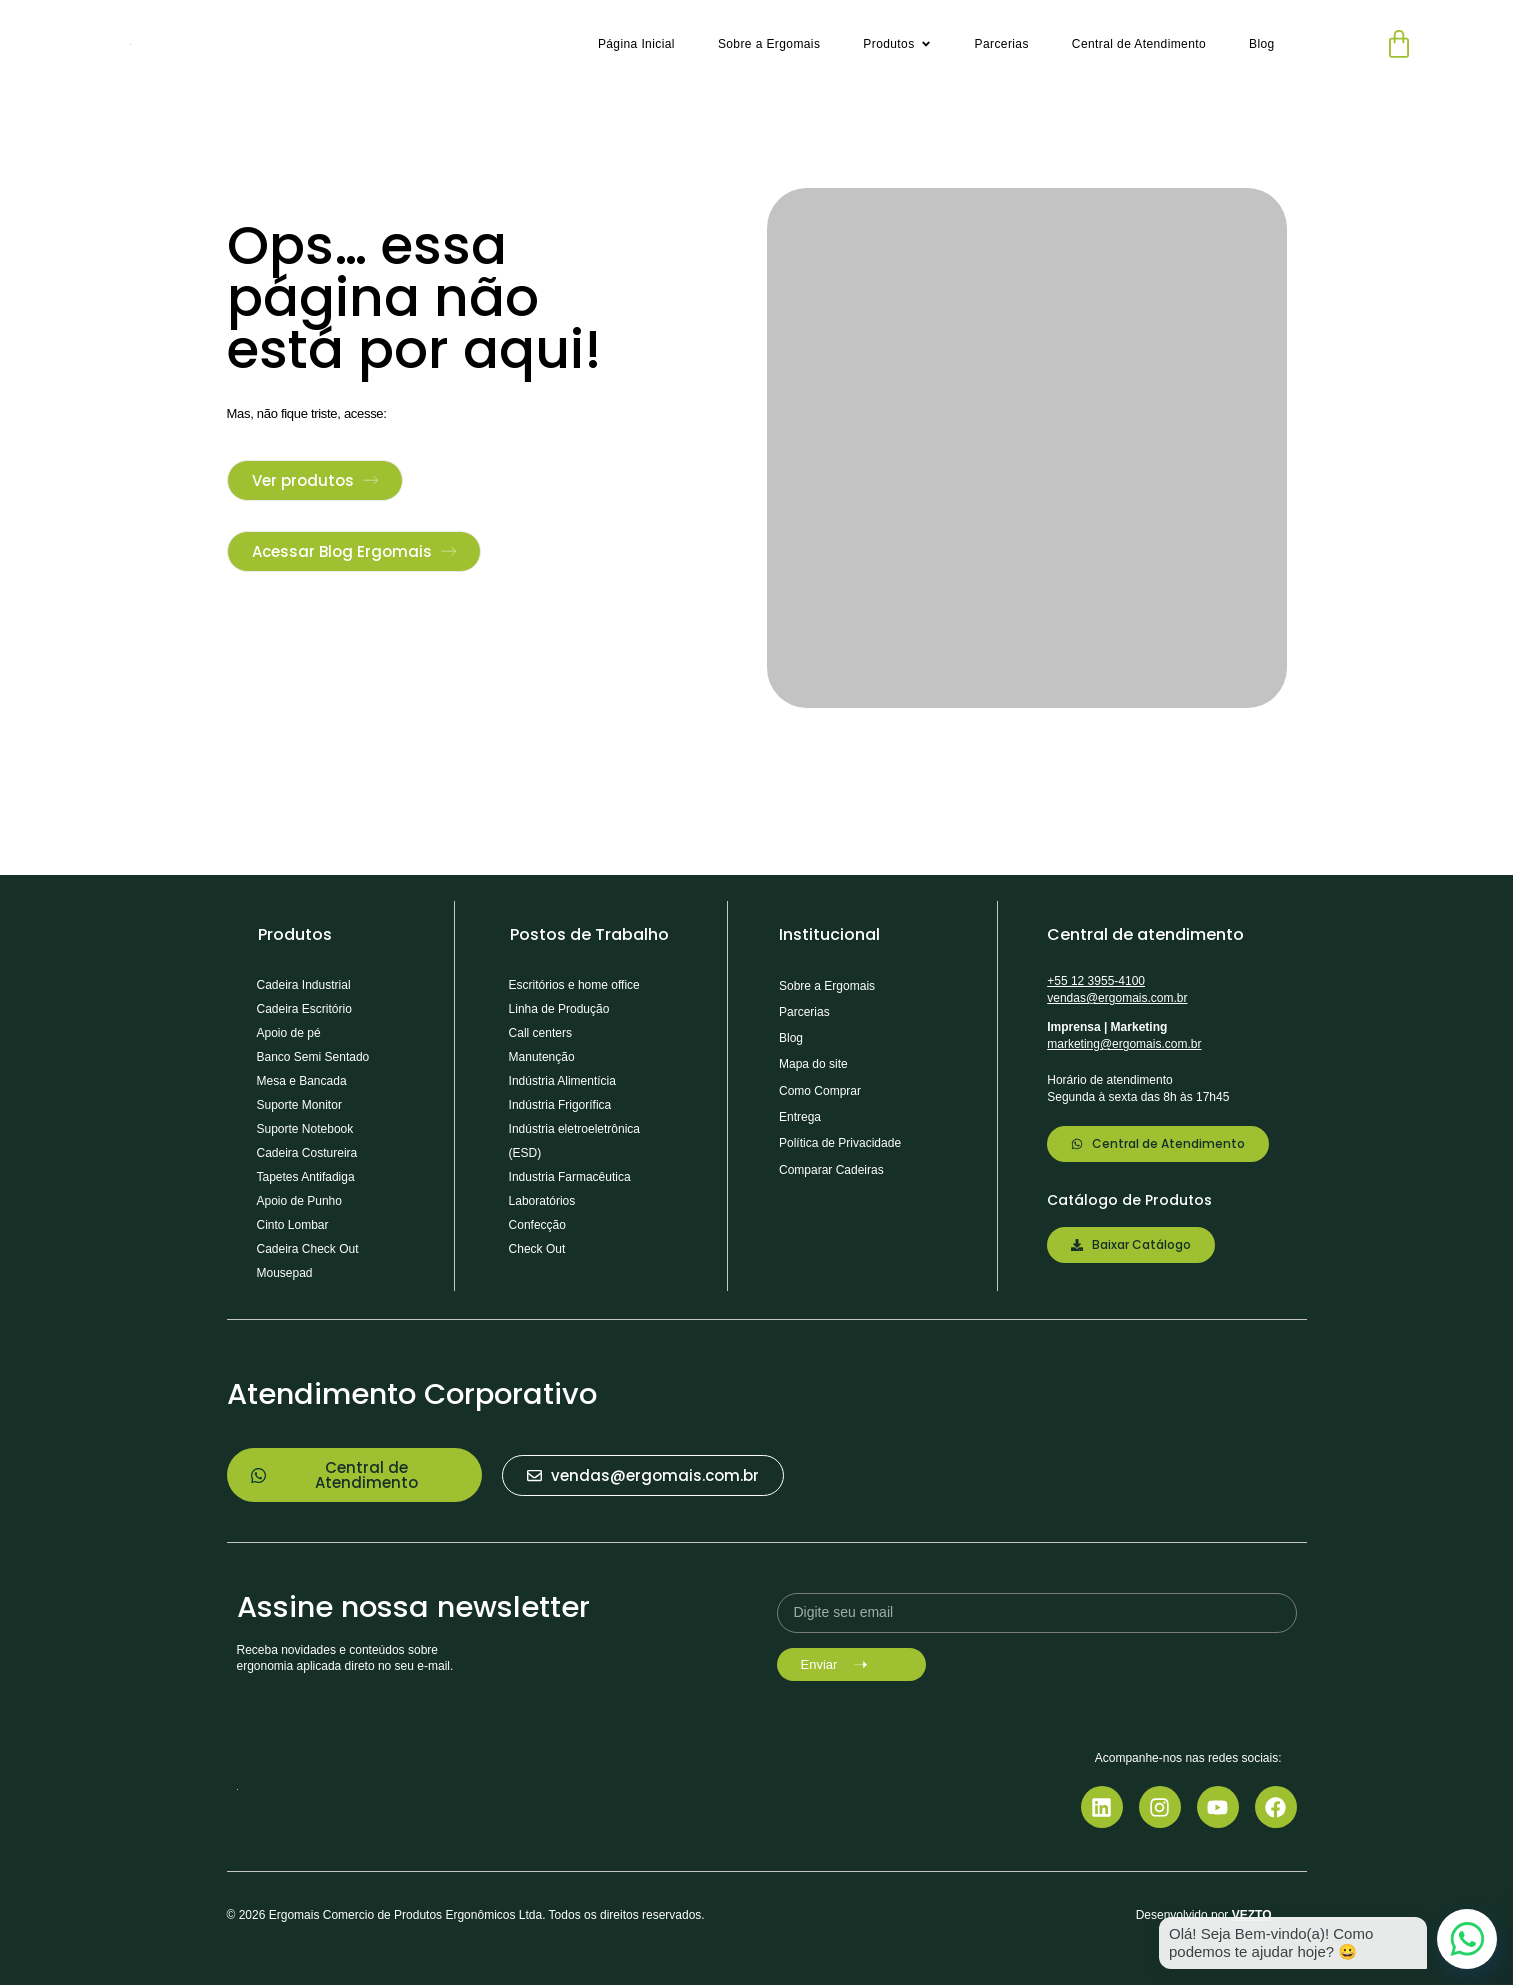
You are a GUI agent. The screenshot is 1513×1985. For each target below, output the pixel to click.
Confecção (537, 1225)
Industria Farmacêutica (570, 1177)
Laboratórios (542, 1201)
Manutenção (542, 1057)
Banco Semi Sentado (313, 1057)
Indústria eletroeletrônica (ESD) (574, 1141)
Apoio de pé (289, 1033)
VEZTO (1252, 1915)
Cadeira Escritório (304, 1009)
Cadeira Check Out (308, 1249)
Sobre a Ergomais (827, 986)
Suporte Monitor (299, 1105)
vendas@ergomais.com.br (1117, 998)
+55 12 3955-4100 (1096, 981)
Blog (791, 1038)
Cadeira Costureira (307, 1153)
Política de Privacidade (840, 1143)
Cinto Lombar (293, 1225)
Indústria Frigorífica (560, 1105)
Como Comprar (820, 1091)
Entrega (800, 1117)
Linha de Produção (559, 1009)
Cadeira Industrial (304, 985)
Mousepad (285, 1273)
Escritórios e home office (574, 985)
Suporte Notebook (305, 1129)
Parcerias (804, 1012)
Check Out (537, 1249)
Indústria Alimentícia (562, 1081)
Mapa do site (813, 1064)
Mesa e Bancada (302, 1081)
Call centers (540, 1033)
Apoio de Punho (299, 1201)
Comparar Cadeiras (831, 1170)
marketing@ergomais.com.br (1124, 1044)
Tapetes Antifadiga (306, 1177)
